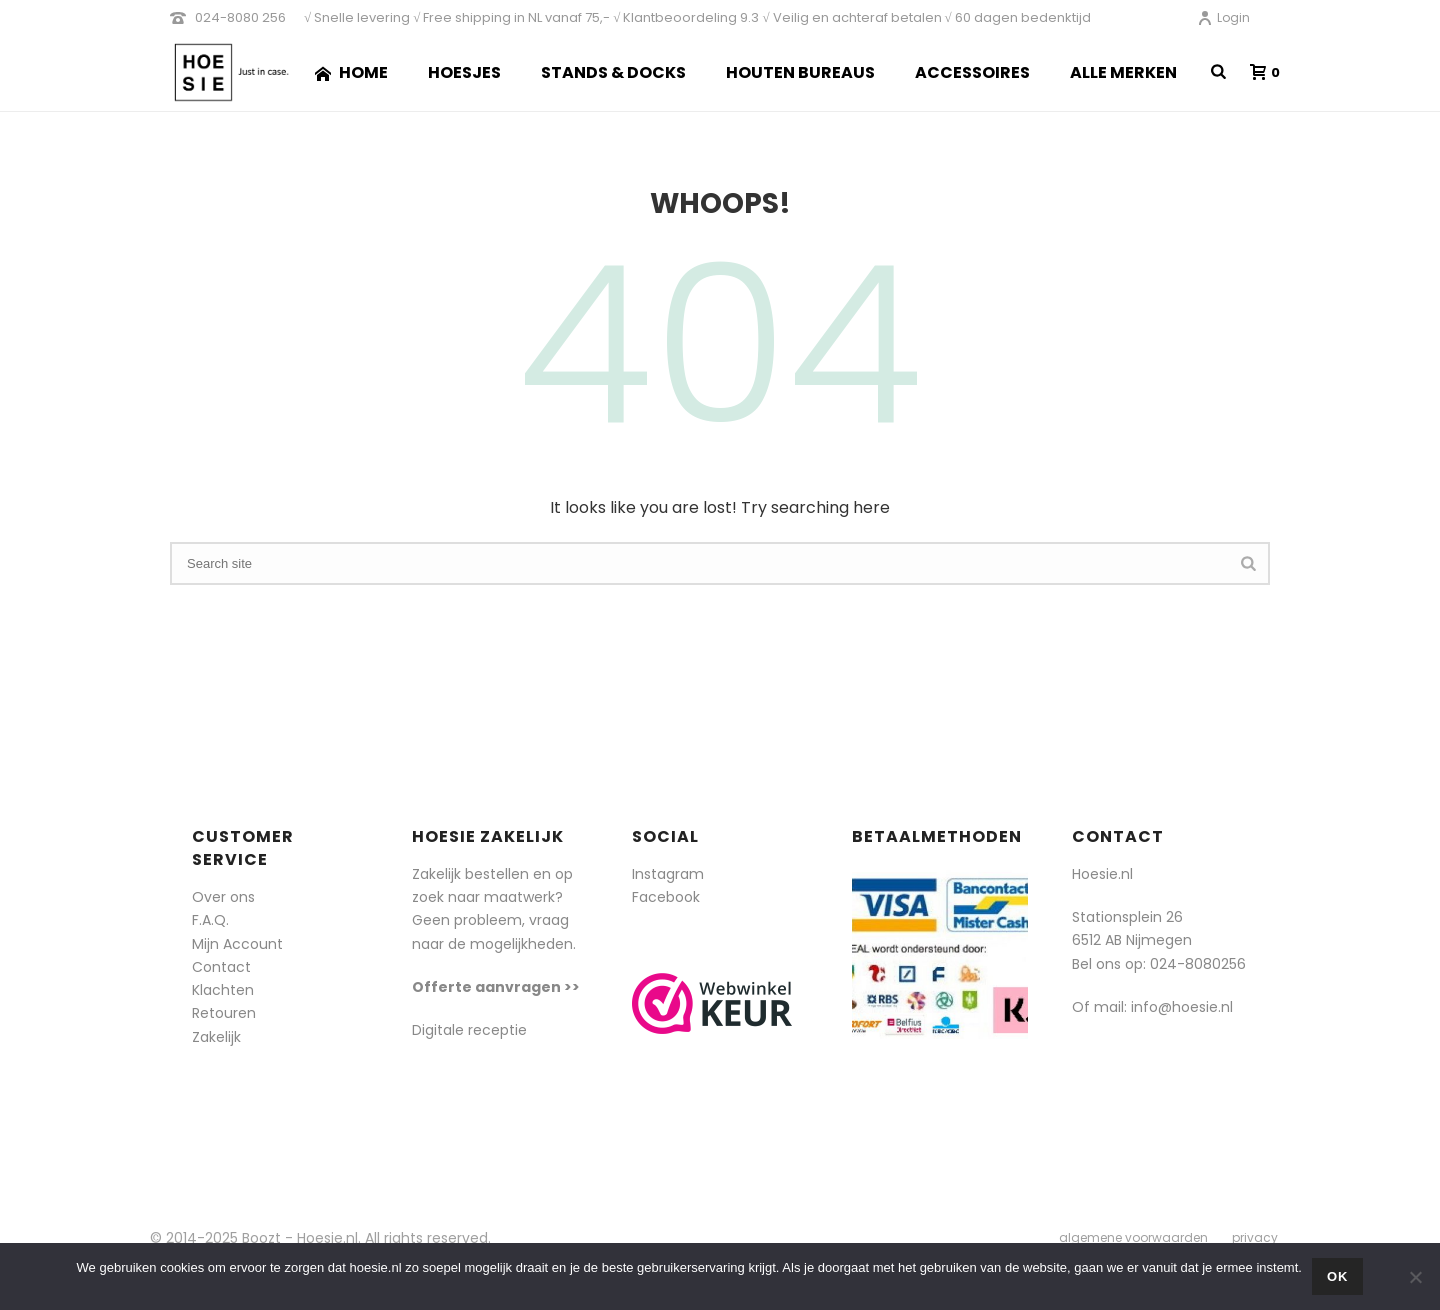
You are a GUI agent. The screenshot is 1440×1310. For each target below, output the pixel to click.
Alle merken (1123, 72)
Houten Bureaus (800, 72)
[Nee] (1415, 1277)
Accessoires (972, 72)
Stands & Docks (613, 72)
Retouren (224, 1013)
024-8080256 (1198, 964)
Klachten (223, 990)
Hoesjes (464, 72)
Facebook (666, 897)
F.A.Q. (210, 920)
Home (351, 72)
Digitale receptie (469, 1030)
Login (1223, 17)
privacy (1255, 1238)
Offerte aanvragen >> (496, 987)
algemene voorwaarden (1133, 1238)
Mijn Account (237, 944)
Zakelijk (216, 1037)
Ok (1338, 1276)
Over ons (223, 897)
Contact (221, 967)
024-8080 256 (240, 17)
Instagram (668, 874)
